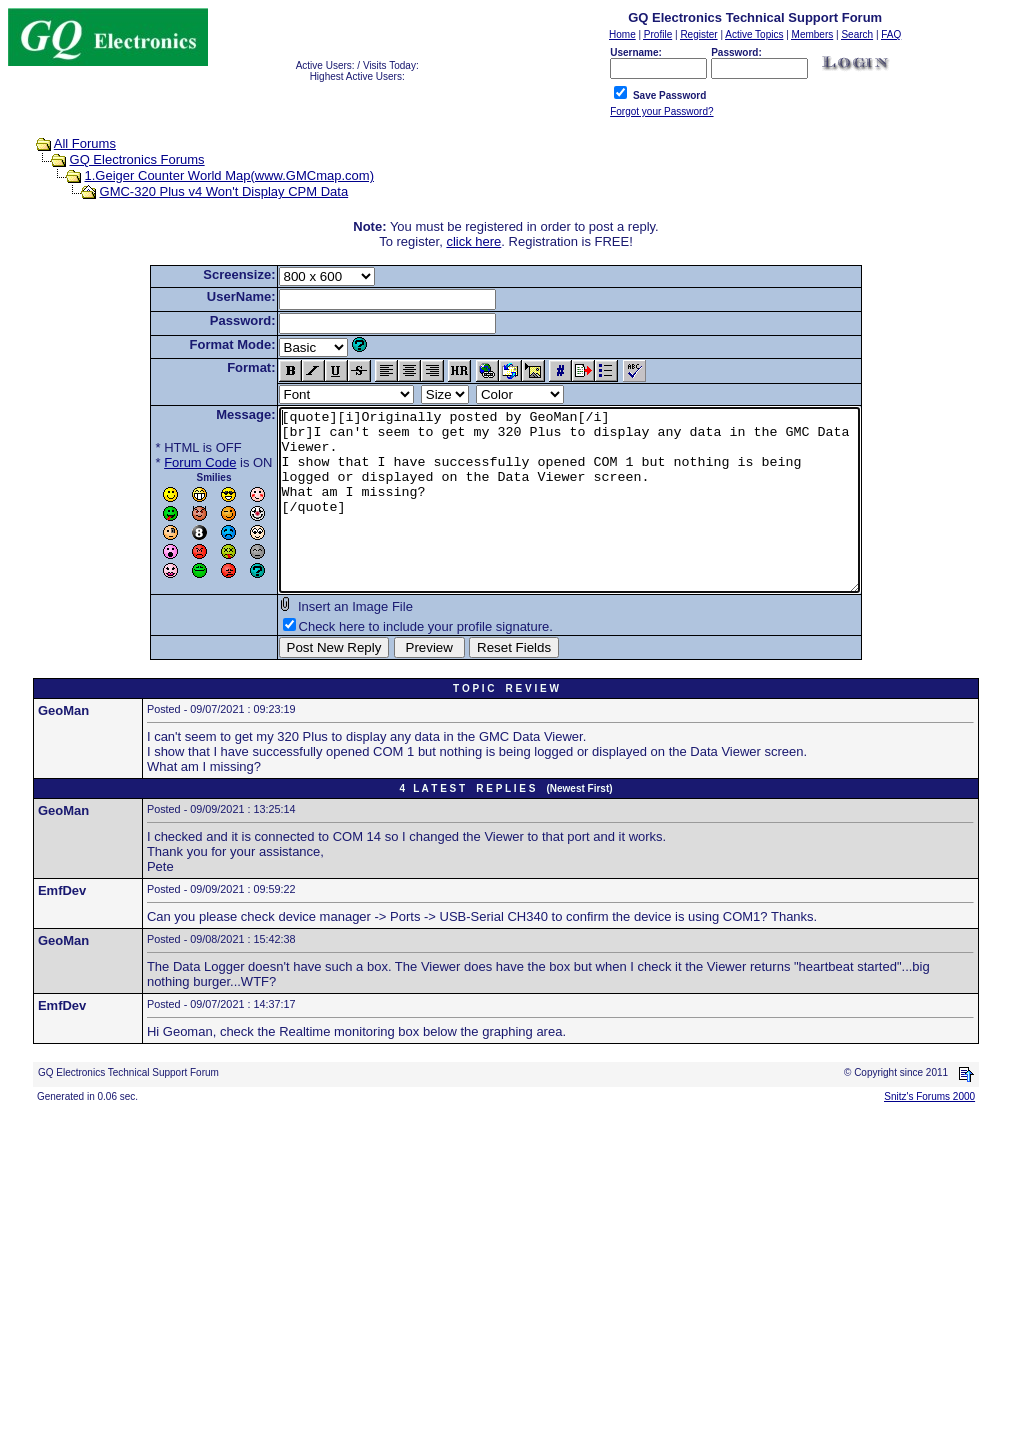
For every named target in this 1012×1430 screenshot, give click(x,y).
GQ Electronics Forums (137, 159)
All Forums (85, 143)
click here (473, 241)
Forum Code (165, 462)
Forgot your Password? (661, 111)
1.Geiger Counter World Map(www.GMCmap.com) (229, 175)
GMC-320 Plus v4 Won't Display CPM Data (224, 191)
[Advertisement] (506, 1282)
